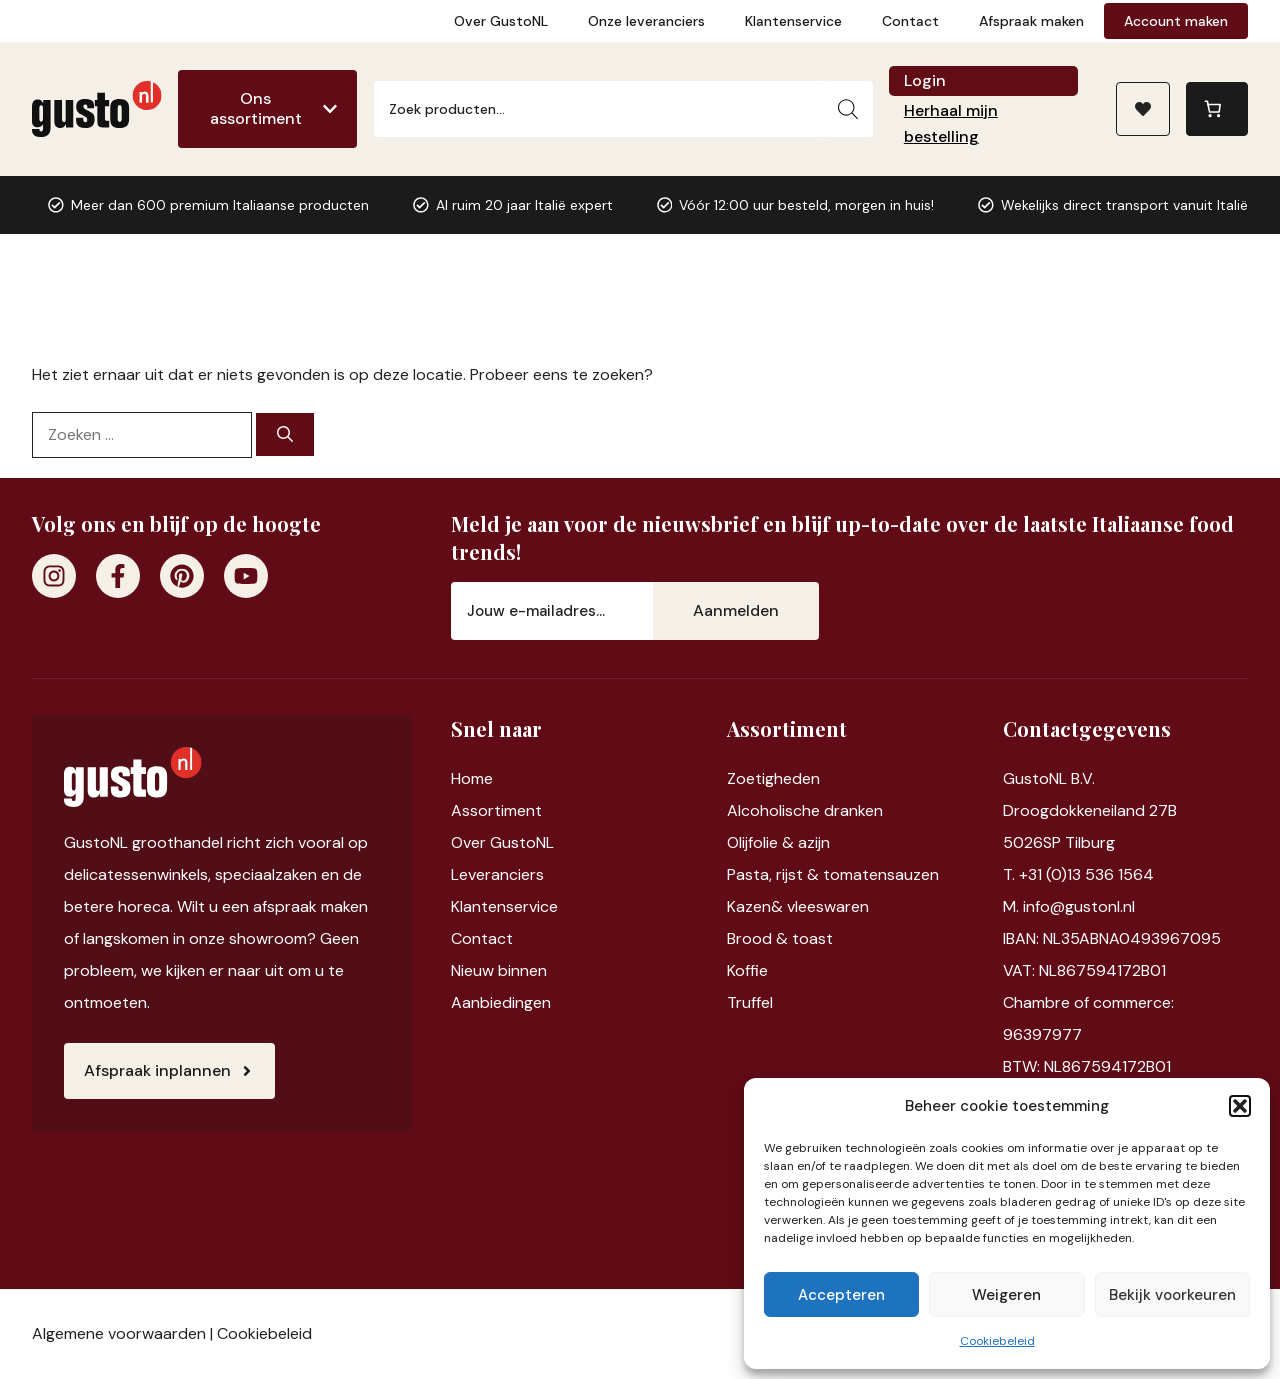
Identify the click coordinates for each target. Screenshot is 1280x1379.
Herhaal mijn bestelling (951, 123)
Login (925, 80)
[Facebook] (118, 576)
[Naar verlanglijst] (1143, 109)
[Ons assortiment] (267, 109)
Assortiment (496, 810)
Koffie (747, 970)
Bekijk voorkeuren (1172, 1295)
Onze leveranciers (646, 21)
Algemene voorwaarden (119, 1333)
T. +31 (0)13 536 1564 (1078, 874)
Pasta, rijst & (775, 874)
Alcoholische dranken (805, 810)
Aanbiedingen (501, 1002)
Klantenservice (793, 21)
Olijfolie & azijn (778, 842)
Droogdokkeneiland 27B (1090, 810)
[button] (1240, 1106)
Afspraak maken (1031, 21)
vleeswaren (828, 906)
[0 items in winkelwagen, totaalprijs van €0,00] (1217, 109)
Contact (910, 21)
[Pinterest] (182, 576)
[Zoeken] (848, 109)
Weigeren (1006, 1295)
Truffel (750, 1002)
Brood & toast (780, 938)
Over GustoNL (501, 21)
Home (472, 778)
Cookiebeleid (997, 1341)
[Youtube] (246, 576)
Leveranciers (497, 874)
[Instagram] (54, 576)
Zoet (744, 778)
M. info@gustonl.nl (1069, 906)
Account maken (1176, 21)
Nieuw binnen (499, 970)
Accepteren (841, 1295)
